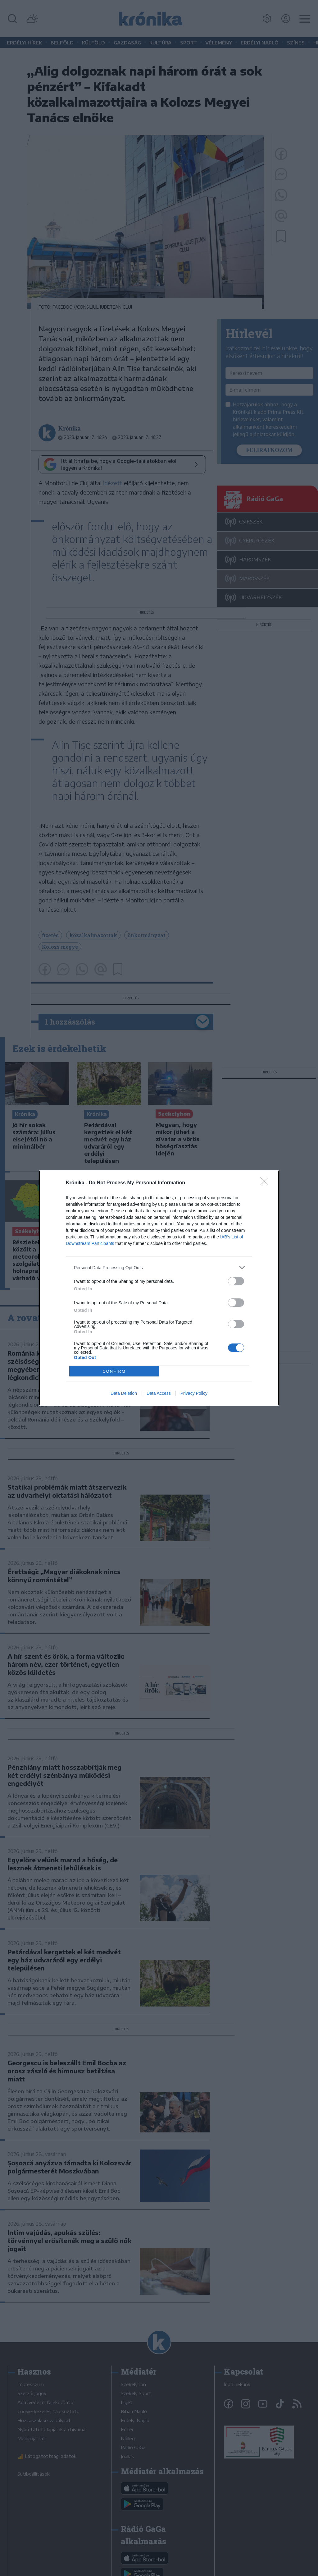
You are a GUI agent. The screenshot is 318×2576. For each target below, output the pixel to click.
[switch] (236, 1281)
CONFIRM (114, 1371)
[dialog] (159, 1288)
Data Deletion (124, 1393)
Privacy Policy (193, 1393)
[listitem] (159, 1267)
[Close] (266, 1183)
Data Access (159, 1393)
